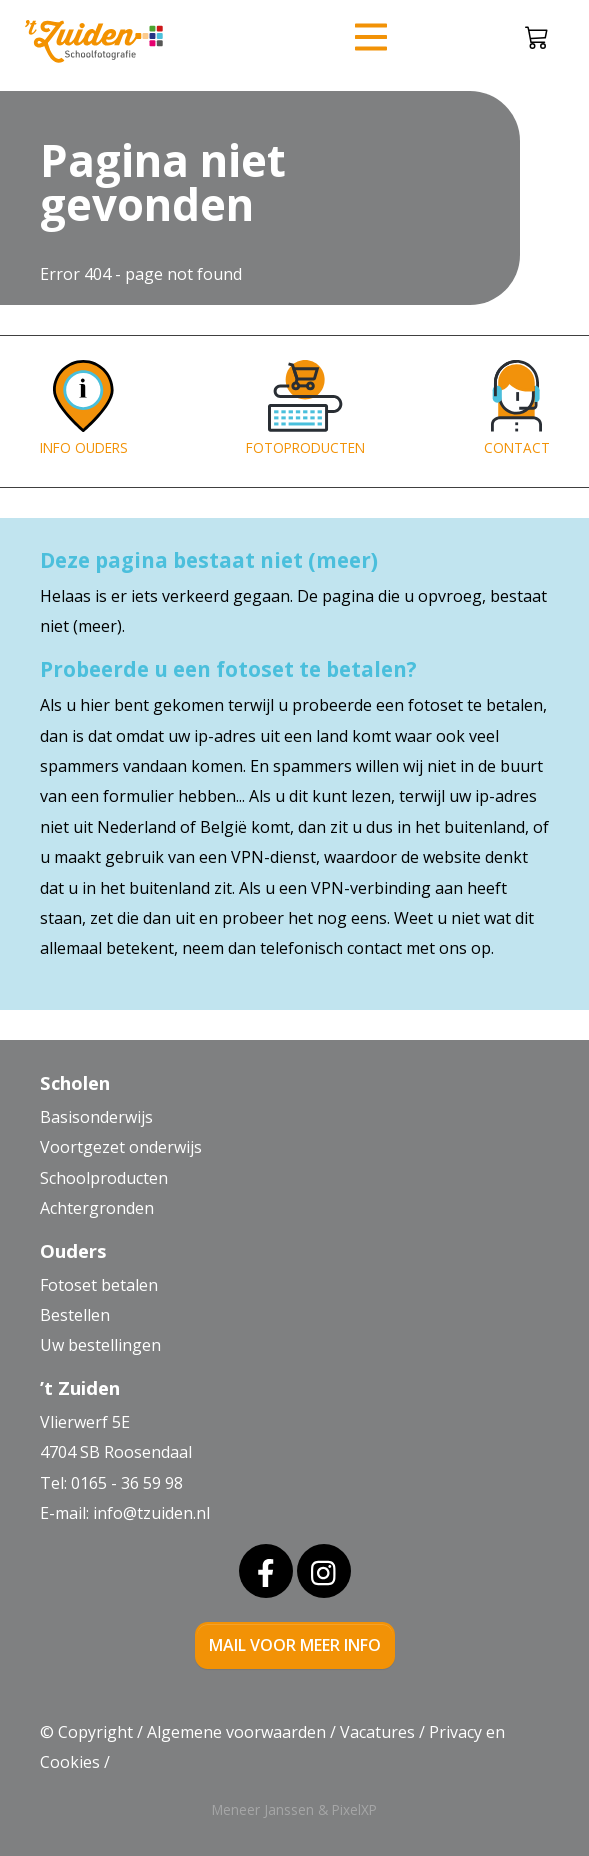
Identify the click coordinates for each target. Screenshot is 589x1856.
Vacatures (377, 1732)
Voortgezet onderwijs (121, 1147)
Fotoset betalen (99, 1285)
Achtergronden (97, 1208)
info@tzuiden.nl (151, 1513)
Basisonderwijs (96, 1117)
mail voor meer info (295, 1645)
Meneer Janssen (263, 1809)
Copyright (95, 1732)
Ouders (73, 1250)
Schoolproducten (104, 1178)
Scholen (75, 1082)
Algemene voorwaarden (236, 1732)
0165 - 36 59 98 (127, 1483)
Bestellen (75, 1315)
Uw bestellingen (100, 1345)
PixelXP (354, 1809)
